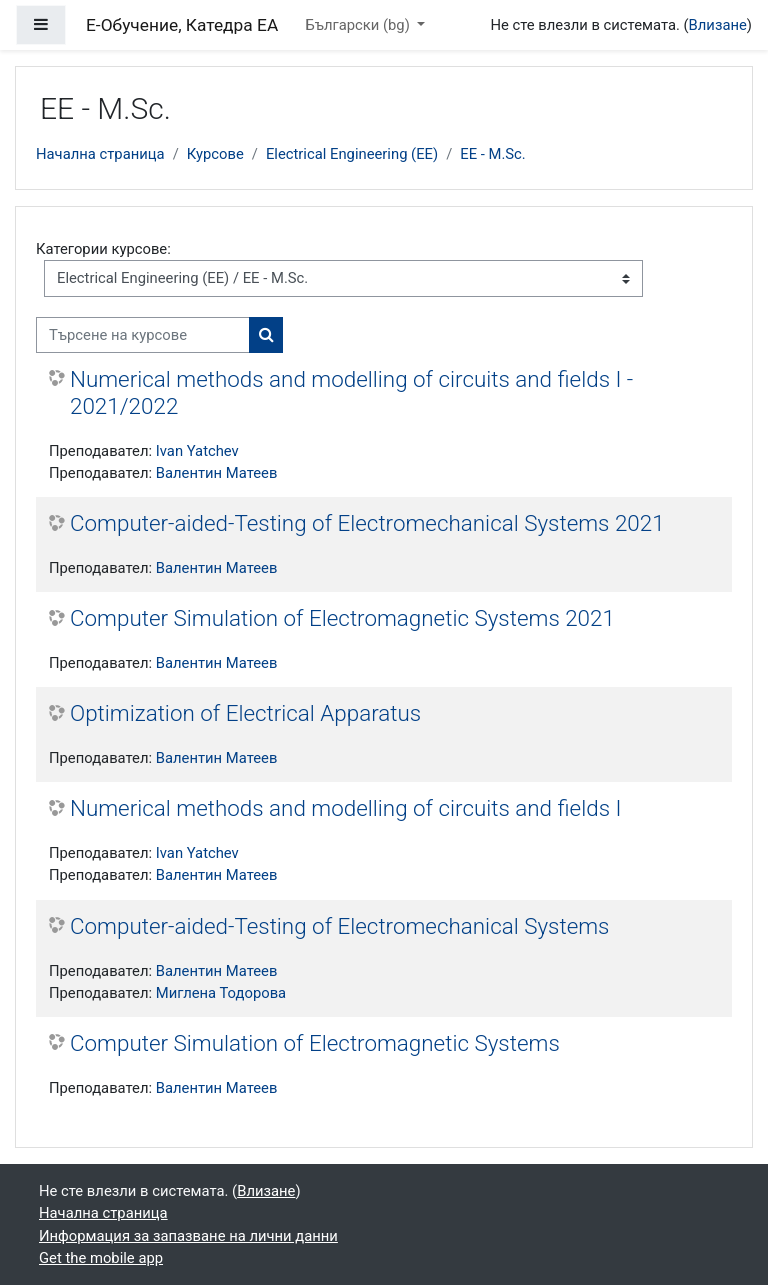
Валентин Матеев (217, 473)
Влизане (718, 25)
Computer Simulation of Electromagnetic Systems (315, 1043)
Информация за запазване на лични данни (188, 1236)
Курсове (215, 154)
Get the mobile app (101, 1258)
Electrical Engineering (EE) (352, 154)
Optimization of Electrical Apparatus (245, 713)
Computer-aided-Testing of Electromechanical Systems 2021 (367, 523)
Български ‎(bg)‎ (359, 25)
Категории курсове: (103, 249)
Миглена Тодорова (221, 993)
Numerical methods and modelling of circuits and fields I (345, 808)
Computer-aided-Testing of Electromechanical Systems (339, 926)
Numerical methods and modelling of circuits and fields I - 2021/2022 (351, 392)
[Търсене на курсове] (143, 335)
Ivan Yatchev (197, 451)
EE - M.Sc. (493, 154)
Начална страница (100, 154)
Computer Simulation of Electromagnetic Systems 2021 (342, 618)
